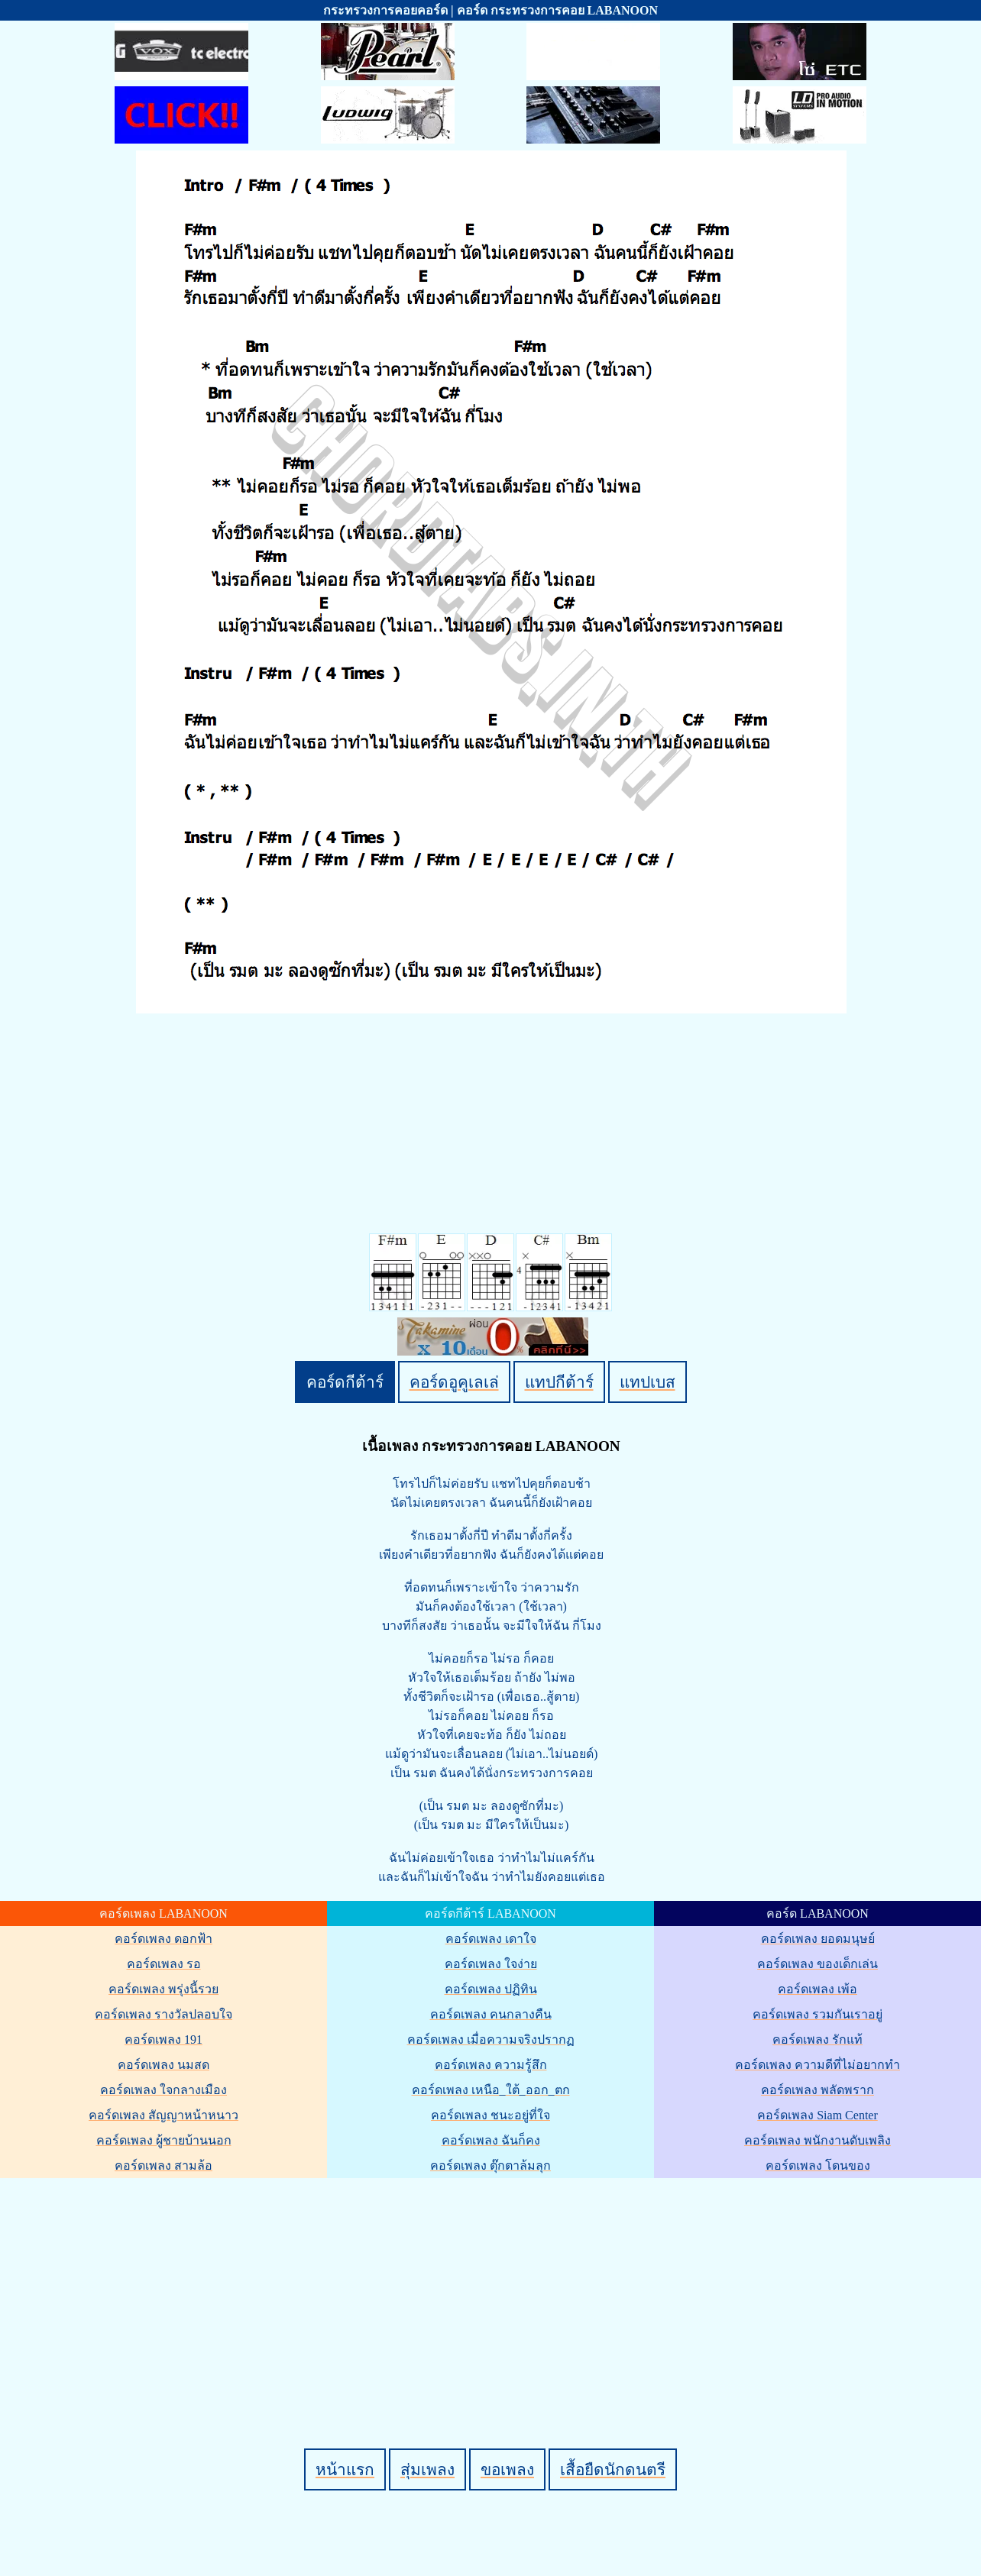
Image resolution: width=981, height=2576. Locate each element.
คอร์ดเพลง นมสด (163, 2064)
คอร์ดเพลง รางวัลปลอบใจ (163, 2014)
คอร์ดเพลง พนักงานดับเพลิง (817, 2140)
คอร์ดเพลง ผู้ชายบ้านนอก (163, 2140)
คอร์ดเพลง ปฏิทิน (491, 1989)
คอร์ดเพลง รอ (164, 1963)
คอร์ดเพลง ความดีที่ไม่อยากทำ (817, 2064)
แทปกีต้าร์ (559, 1382)
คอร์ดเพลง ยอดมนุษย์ (818, 1938)
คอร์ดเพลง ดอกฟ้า (163, 1938)
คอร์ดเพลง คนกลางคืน (491, 2014)
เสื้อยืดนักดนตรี (612, 2469)
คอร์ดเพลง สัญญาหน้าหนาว (163, 2115)
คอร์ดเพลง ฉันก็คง (491, 2140)
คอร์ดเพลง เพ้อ (817, 1989)
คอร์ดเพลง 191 (163, 2039)
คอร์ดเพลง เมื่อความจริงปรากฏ (491, 2039)
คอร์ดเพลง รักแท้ (817, 2039)
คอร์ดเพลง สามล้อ (163, 2165)
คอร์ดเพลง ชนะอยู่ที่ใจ (490, 2115)
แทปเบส (647, 1382)
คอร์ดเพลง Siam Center (817, 2115)
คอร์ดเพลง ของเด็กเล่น (817, 1963)
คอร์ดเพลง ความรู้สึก (491, 2064)
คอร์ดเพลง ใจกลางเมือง (163, 2089)
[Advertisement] (492, 2287)
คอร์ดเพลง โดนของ (818, 2165)
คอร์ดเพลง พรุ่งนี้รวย (163, 1989)
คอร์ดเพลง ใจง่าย (491, 1963)
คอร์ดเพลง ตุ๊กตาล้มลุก (490, 2165)
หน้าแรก (345, 2469)
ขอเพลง (507, 2469)
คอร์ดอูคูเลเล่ (454, 1382)
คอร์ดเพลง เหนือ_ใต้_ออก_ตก (491, 2089)
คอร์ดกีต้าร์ (345, 1382)
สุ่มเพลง (427, 2469)
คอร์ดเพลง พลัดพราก (817, 2089)
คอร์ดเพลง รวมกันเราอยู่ (817, 2014)
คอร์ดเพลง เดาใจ (490, 1938)
